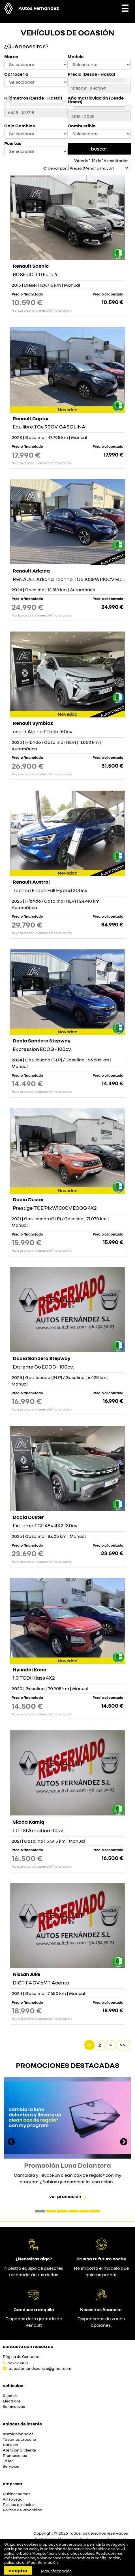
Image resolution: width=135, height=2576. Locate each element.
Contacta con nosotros (28, 2346)
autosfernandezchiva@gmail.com (40, 2368)
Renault (10, 2396)
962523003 (18, 2362)
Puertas (12, 143)
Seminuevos (14, 2406)
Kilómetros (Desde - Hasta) (33, 98)
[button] (40, 2211)
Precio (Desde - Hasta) (91, 74)
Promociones (15, 2455)
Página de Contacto (21, 2357)
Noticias (10, 2445)
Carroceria (16, 74)
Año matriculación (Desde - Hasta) (97, 100)
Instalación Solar (18, 2434)
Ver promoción (65, 2196)
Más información (42, 2562)
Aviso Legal (13, 2499)
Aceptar (18, 2570)
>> (122, 2045)
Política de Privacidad (22, 2510)
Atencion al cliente (19, 2450)
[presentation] (11, 2142)
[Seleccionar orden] (98, 168)
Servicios (11, 2466)
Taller (8, 2461)
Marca (11, 56)
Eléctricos (12, 2401)
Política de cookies (20, 2505)
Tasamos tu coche (19, 2439)
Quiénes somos (16, 2494)
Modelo (76, 56)
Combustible (81, 126)
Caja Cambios (19, 126)
